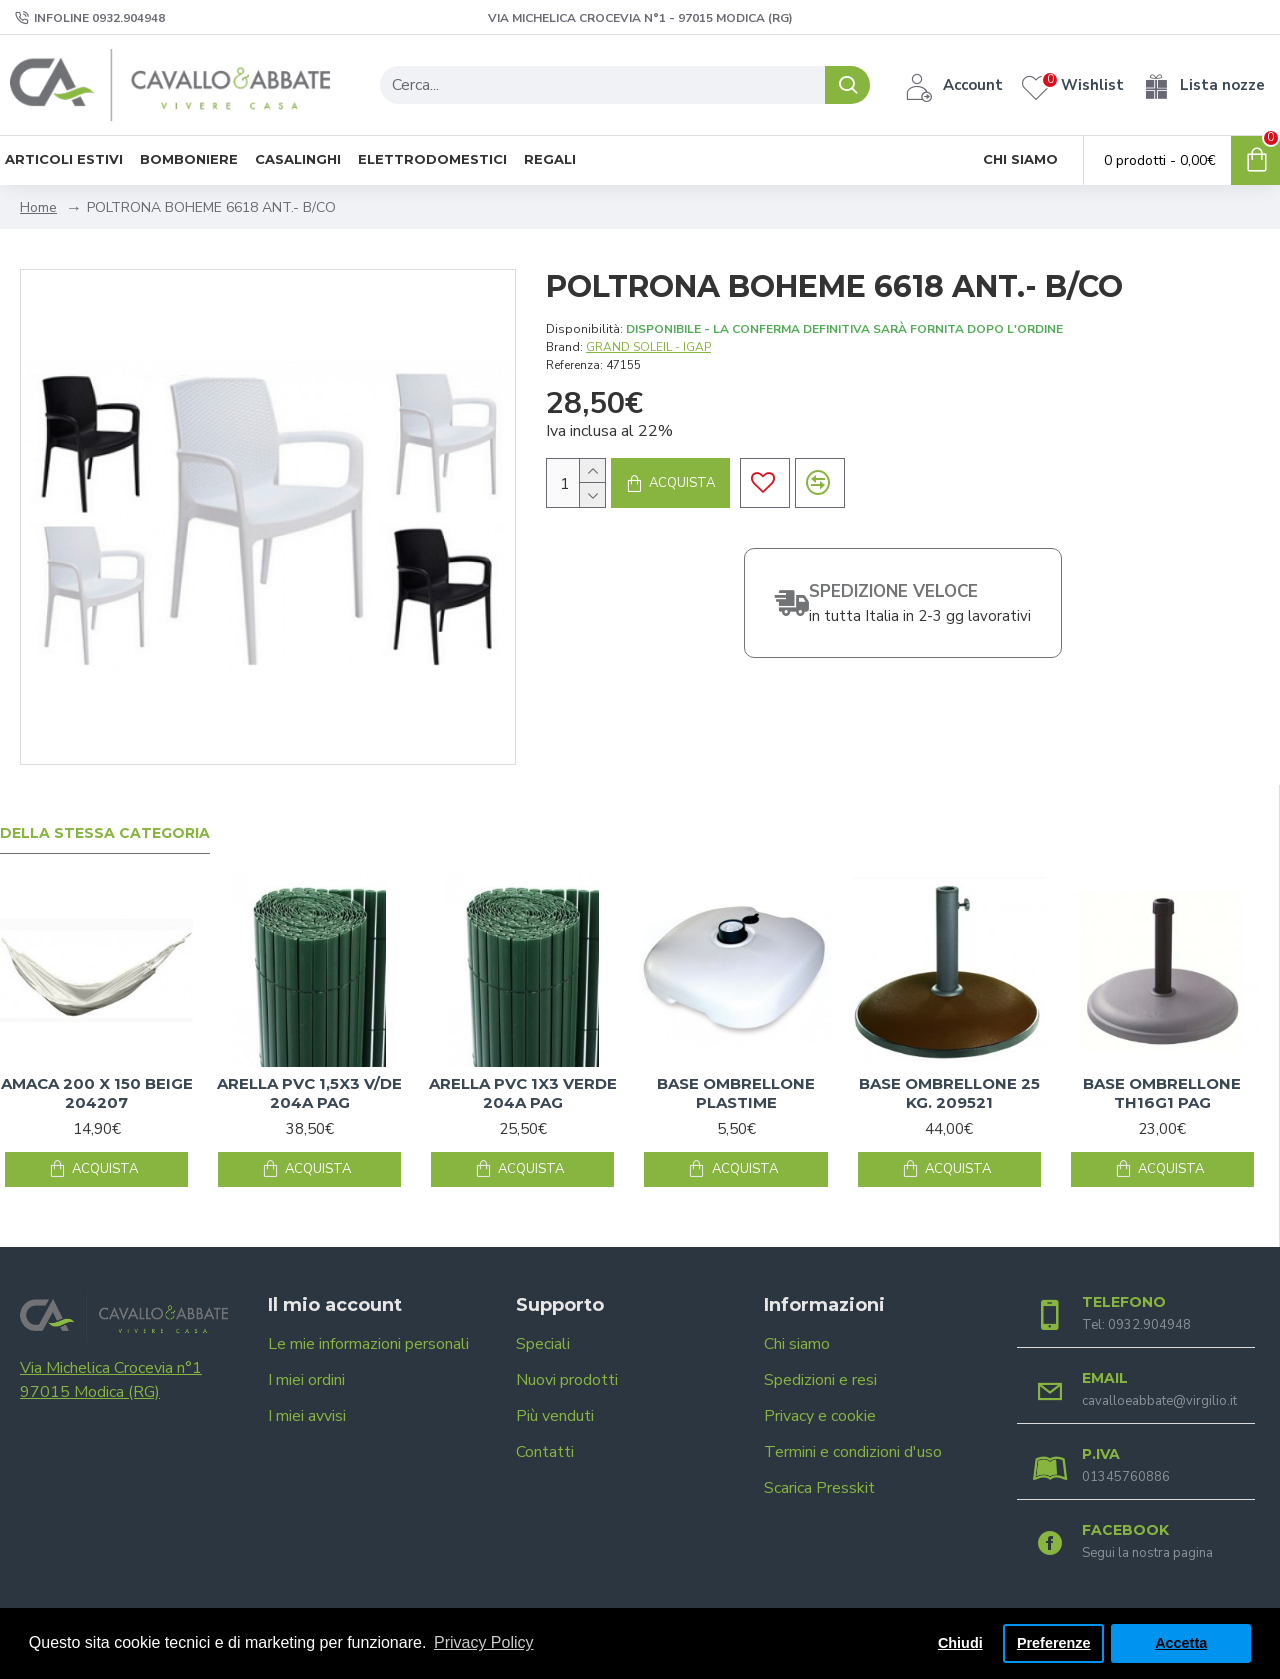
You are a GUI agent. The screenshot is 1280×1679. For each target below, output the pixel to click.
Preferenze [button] (1054, 1643)
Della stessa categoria (105, 833)
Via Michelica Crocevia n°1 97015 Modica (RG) (111, 1380)
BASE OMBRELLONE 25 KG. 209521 (949, 1093)
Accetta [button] (1181, 1643)
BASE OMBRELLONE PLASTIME (736, 1093)
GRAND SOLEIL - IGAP (648, 347)
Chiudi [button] (960, 1643)
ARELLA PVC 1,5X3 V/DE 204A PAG (309, 1093)
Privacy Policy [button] (484, 1642)
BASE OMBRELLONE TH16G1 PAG (1162, 1093)
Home (38, 207)
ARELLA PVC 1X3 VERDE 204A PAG (523, 1093)
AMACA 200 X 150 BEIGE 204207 (97, 1093)
